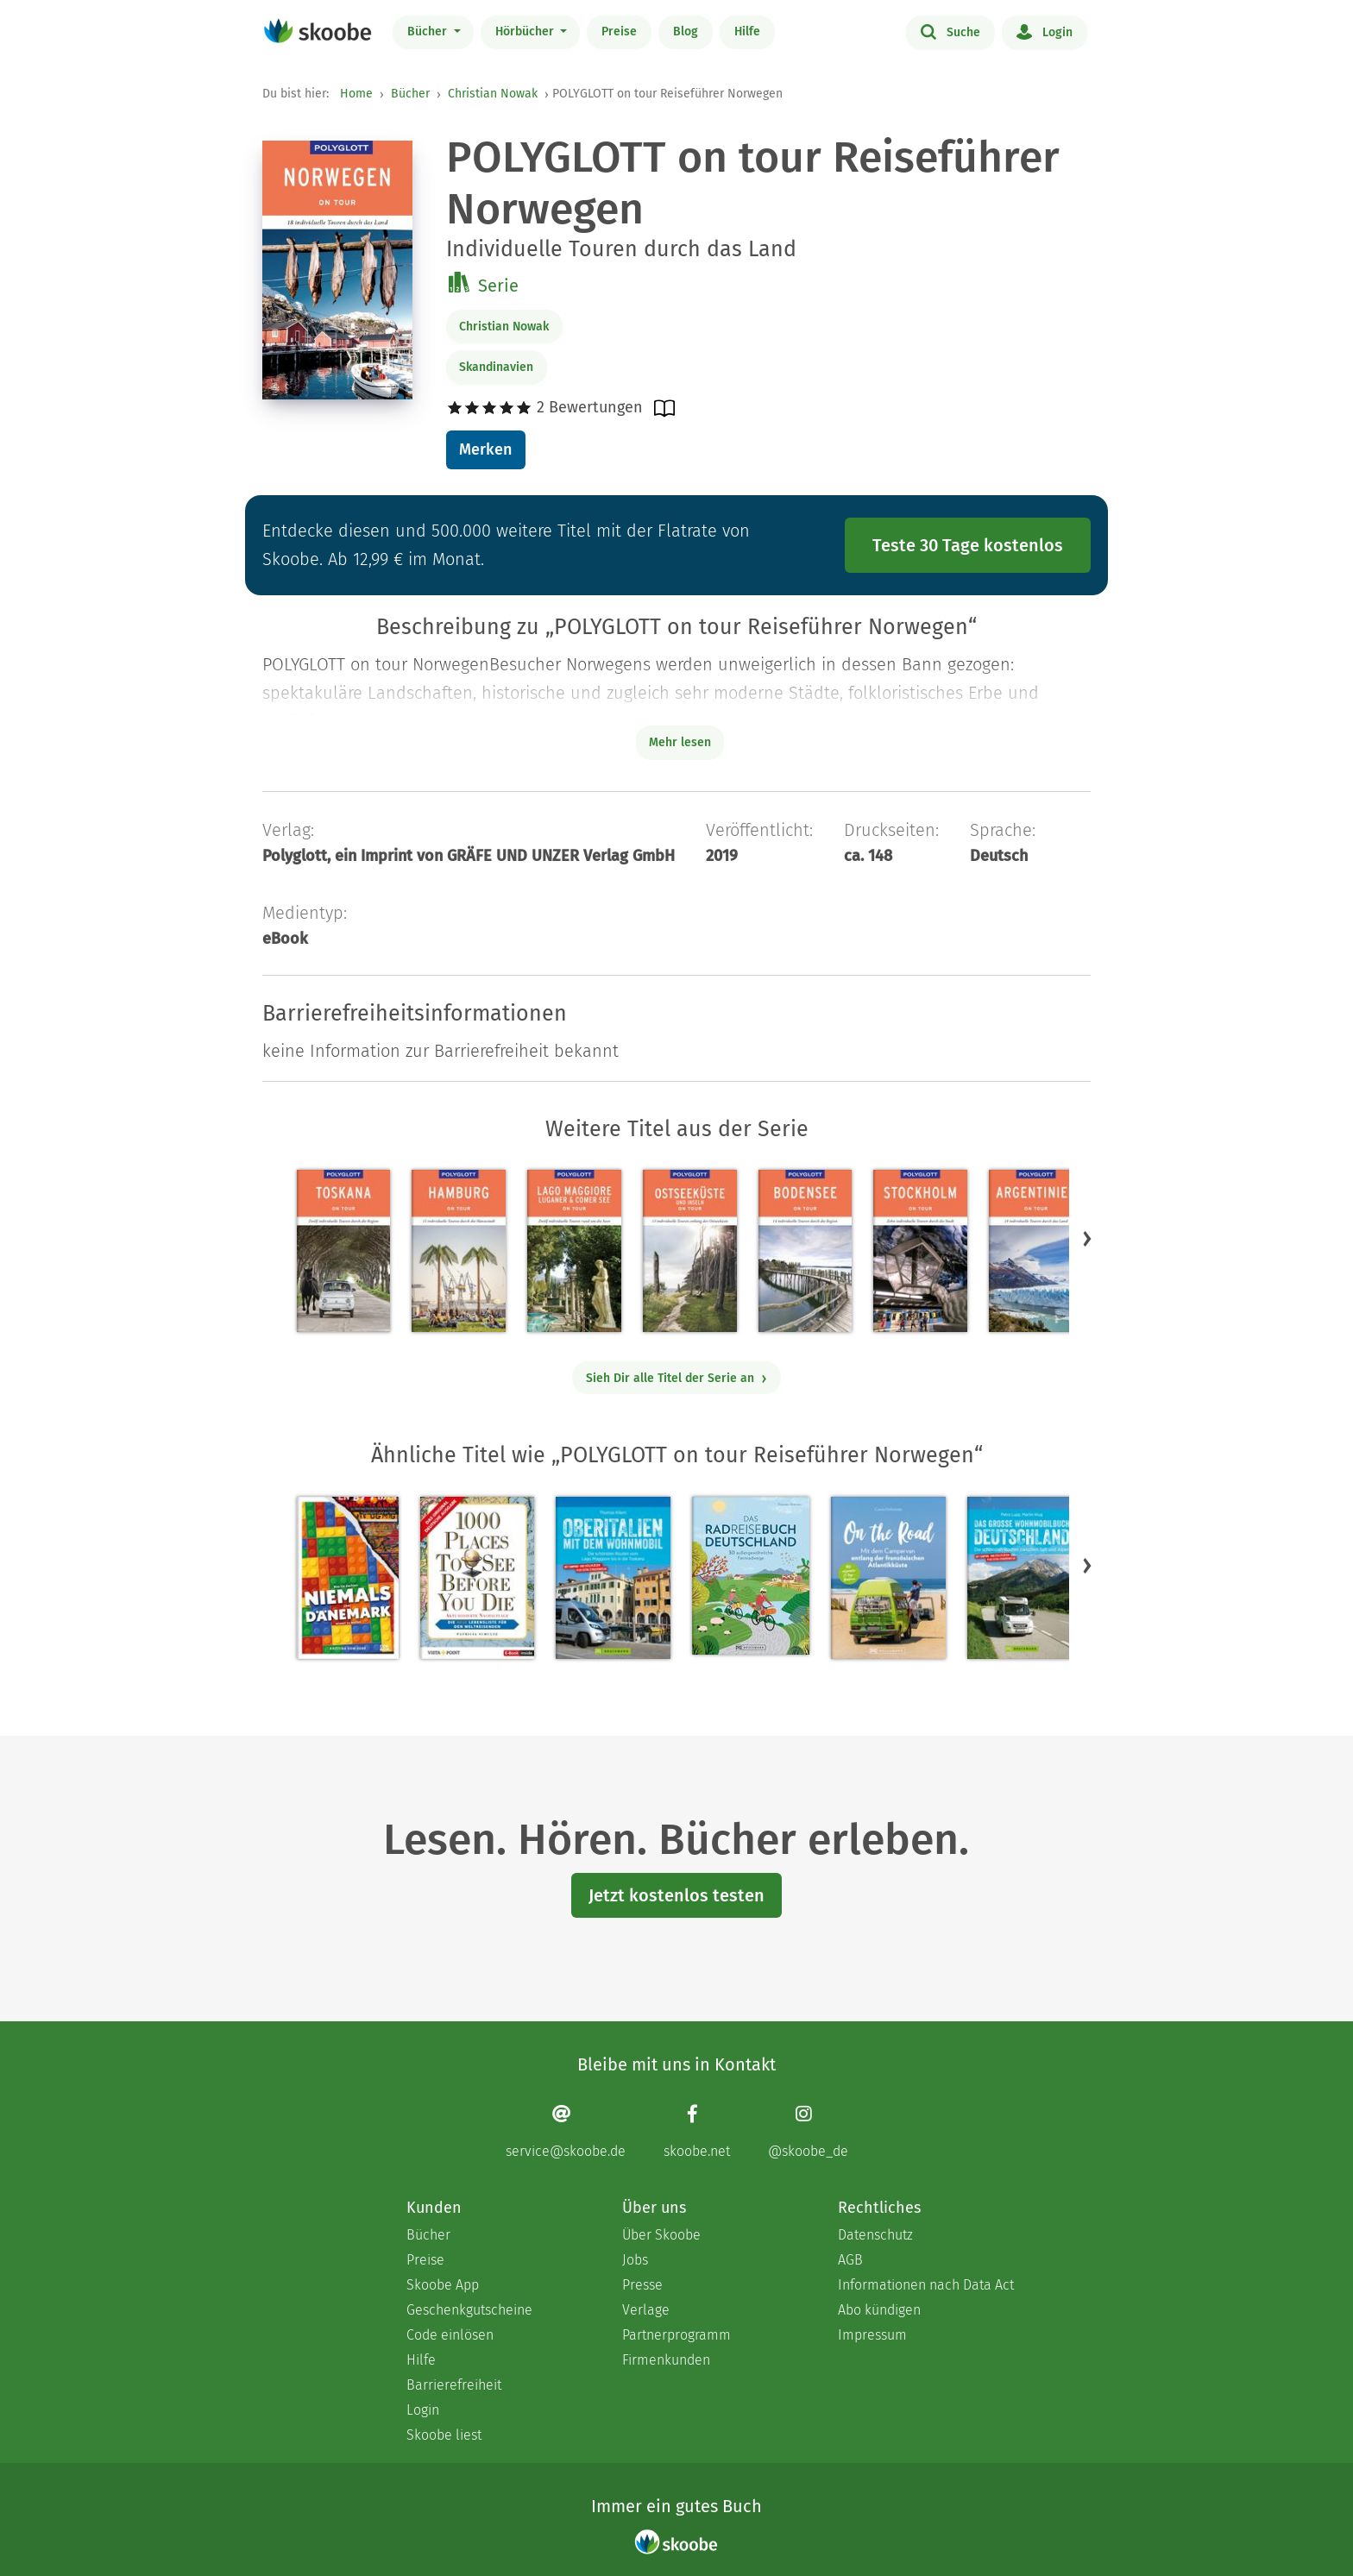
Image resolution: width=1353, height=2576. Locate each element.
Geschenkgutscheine (469, 2310)
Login (1044, 31)
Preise (619, 31)
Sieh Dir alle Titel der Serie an (677, 1378)
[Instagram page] (808, 2131)
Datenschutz (875, 2235)
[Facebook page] (696, 2131)
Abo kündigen (879, 2310)
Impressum (872, 2335)
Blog (685, 31)
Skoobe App (442, 2285)
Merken (485, 449)
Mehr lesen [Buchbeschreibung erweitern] (680, 742)
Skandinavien (496, 367)
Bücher (428, 31)
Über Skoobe (661, 2235)
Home (356, 93)
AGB (850, 2260)
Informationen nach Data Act (926, 2285)
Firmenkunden (666, 2360)
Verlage (646, 2310)
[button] (1087, 1238)
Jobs (635, 2260)
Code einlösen (450, 2335)
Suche (950, 31)
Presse (642, 2285)
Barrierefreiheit (453, 2385)
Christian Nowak (493, 93)
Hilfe (747, 31)
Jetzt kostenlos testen (676, 1895)
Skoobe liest (443, 2435)
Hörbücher (526, 31)
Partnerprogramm (676, 2335)
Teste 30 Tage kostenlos (967, 545)
